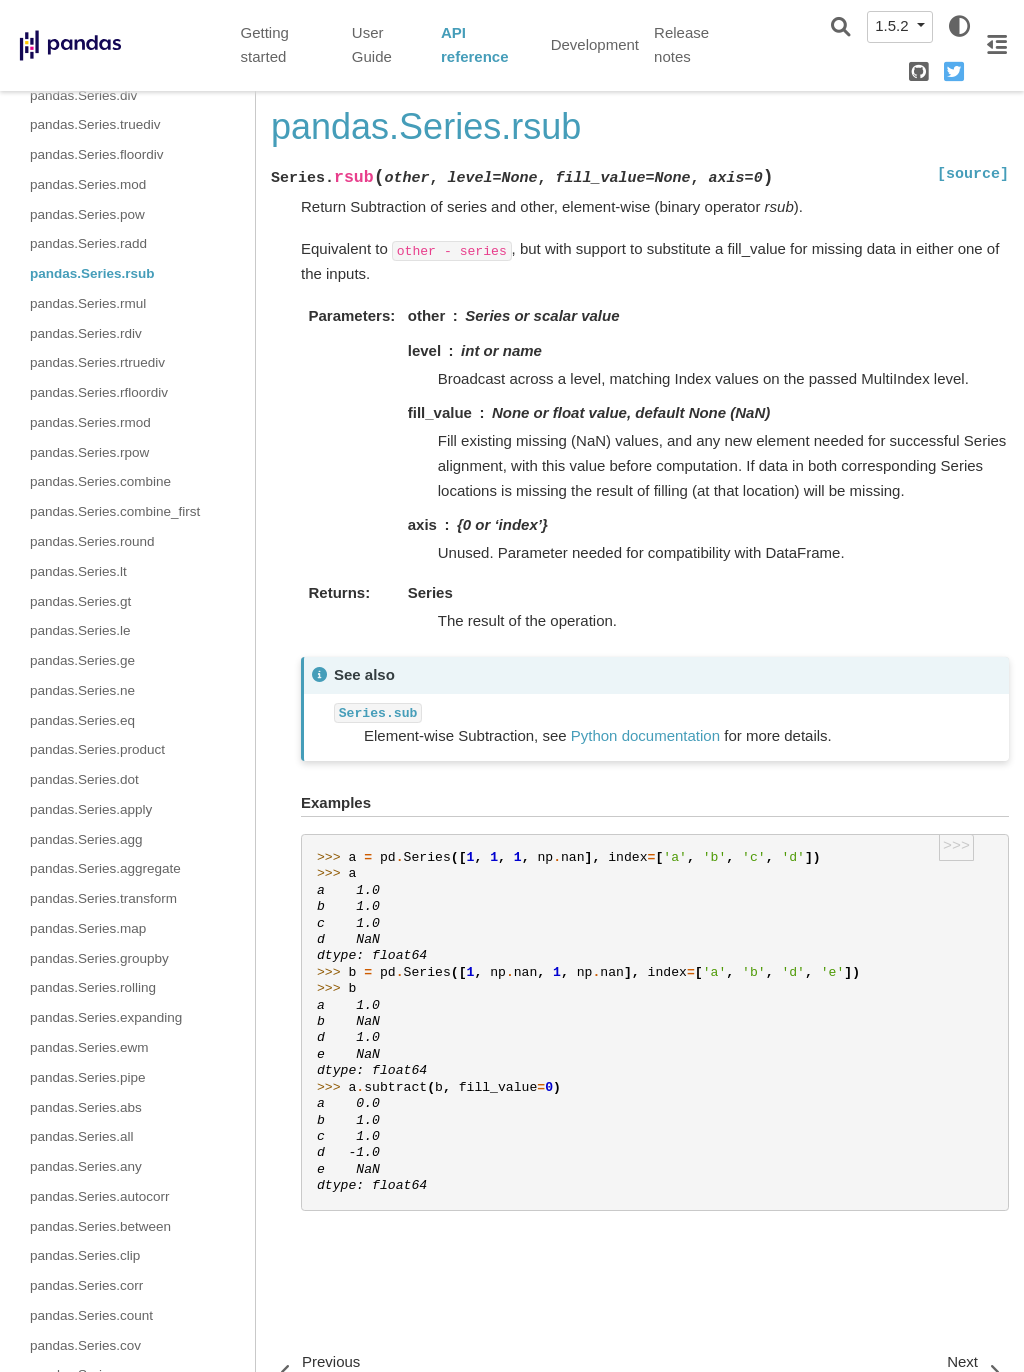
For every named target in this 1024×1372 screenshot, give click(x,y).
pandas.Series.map (88, 928)
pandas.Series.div (83, 95)
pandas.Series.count (91, 1315)
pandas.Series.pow (87, 214)
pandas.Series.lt (78, 571)
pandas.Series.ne (82, 690)
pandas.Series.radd (88, 243)
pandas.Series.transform (103, 898)
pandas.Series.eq (82, 720)
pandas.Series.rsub (92, 273)
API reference (475, 45)
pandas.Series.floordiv (97, 154)
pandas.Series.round (92, 541)
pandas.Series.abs (86, 1107)
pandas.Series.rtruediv (97, 362)
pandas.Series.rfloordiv (99, 392)
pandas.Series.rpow (89, 452)
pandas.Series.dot (84, 779)
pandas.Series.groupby (99, 958)
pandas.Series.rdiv (86, 333)
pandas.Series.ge (82, 660)
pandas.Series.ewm (89, 1047)
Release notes (681, 45)
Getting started (265, 45)
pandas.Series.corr (86, 1285)
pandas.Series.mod (88, 184)
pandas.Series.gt (80, 601)
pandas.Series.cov (85, 1345)
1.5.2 (894, 25)
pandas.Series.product (97, 749)
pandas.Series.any (86, 1166)
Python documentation (645, 735)
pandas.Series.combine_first (115, 511)
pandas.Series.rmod (90, 422)
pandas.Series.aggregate (105, 868)
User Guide (372, 45)
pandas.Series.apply (91, 809)
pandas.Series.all (82, 1136)
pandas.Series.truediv (95, 124)
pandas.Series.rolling (93, 987)
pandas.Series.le (80, 630)
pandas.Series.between (100, 1226)
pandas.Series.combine (100, 481)
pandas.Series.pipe (88, 1077)
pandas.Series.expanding (106, 1017)
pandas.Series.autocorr (100, 1196)
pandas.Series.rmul (88, 303)
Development (595, 44)
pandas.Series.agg (86, 839)
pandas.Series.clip (85, 1255)
